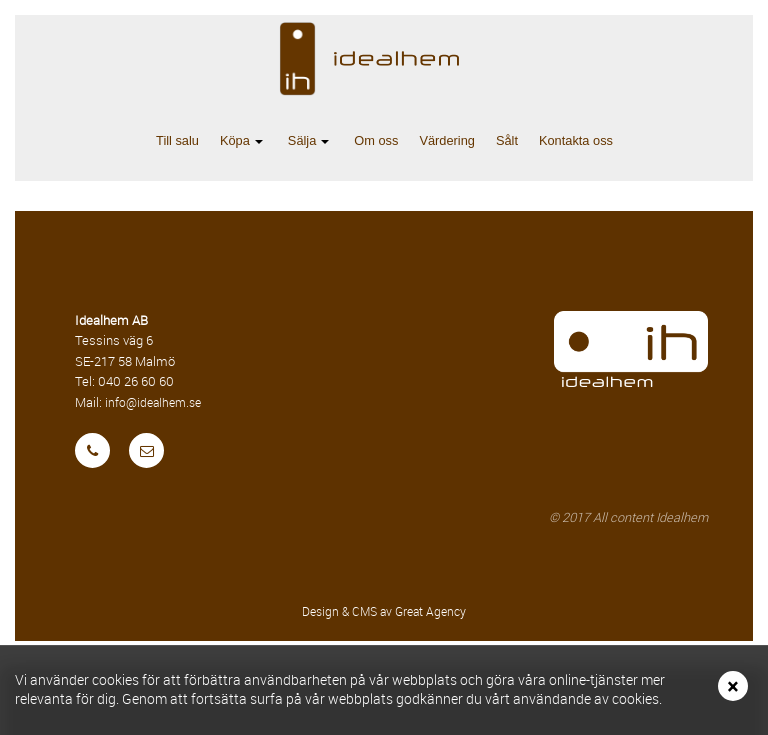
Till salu (177, 140)
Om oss (376, 140)
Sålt (507, 140)
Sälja (312, 142)
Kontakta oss (576, 140)
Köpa (245, 142)
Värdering (447, 140)
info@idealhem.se (153, 402)
